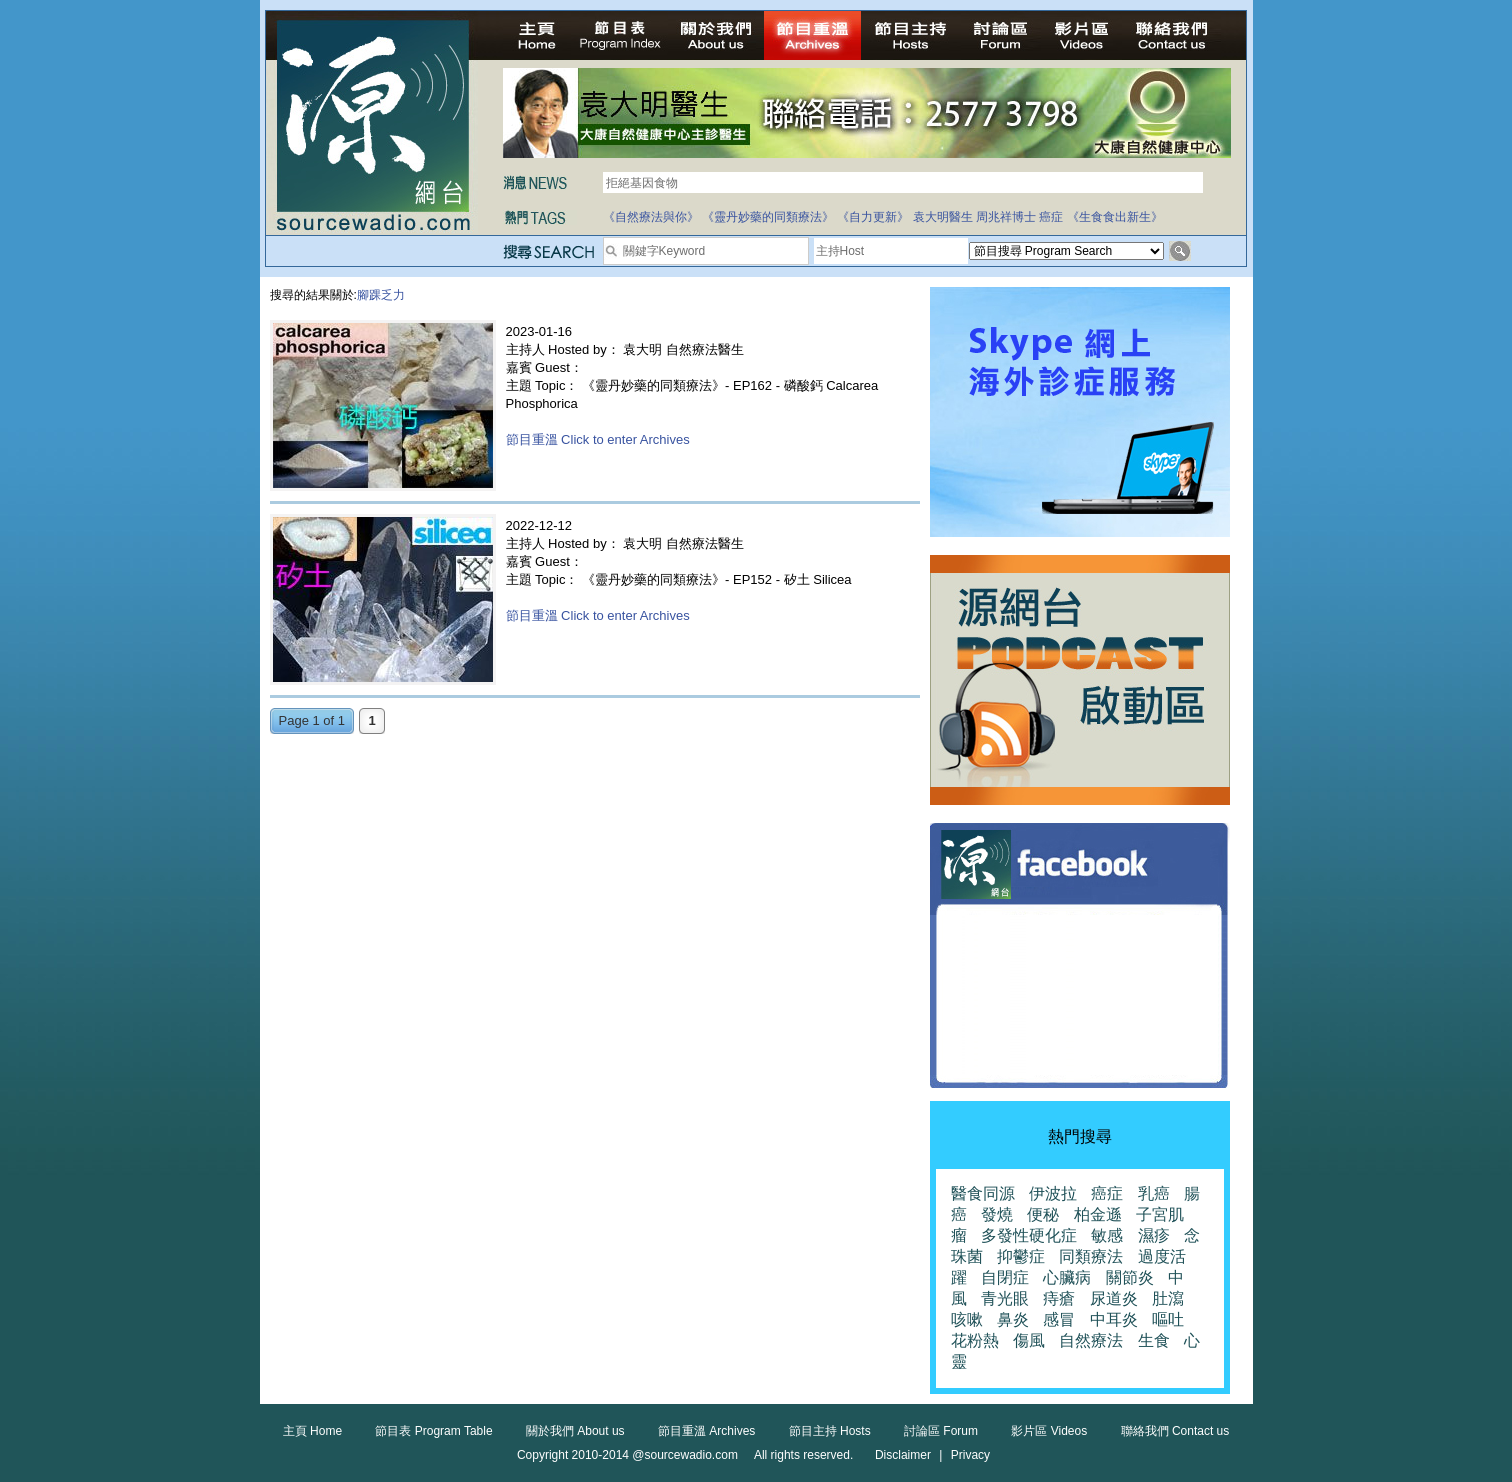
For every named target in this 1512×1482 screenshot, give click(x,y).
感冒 (1059, 1319)
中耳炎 (1114, 1319)
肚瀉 (1168, 1298)
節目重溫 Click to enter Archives (598, 439)
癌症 (1051, 217)
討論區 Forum (941, 1431)
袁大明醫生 (943, 217)
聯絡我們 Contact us (1175, 1431)
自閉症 (1005, 1277)
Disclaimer (903, 1455)
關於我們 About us (575, 1431)
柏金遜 (1098, 1214)
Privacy (970, 1455)
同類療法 (1091, 1256)
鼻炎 (1013, 1319)
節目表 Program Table (433, 1431)
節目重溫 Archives (706, 1431)
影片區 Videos (1049, 1431)
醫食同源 (983, 1193)
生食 (1154, 1340)
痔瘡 (1059, 1298)
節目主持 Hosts (830, 1431)
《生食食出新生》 (1115, 217)
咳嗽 (967, 1319)
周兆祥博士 (1006, 217)
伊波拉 (1053, 1193)
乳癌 (1154, 1193)
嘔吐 (1168, 1319)
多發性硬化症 (1029, 1235)
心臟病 (1067, 1277)
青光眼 (1005, 1298)
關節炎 (1130, 1277)
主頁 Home (312, 1431)
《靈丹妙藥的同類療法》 (768, 217)
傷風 (1029, 1340)
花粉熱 (975, 1340)
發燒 (997, 1214)
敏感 (1107, 1235)
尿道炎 (1114, 1298)
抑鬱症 (1021, 1256)
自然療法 (1091, 1340)
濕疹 (1154, 1235)
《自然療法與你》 (651, 217)
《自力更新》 (873, 217)
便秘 (1043, 1214)
